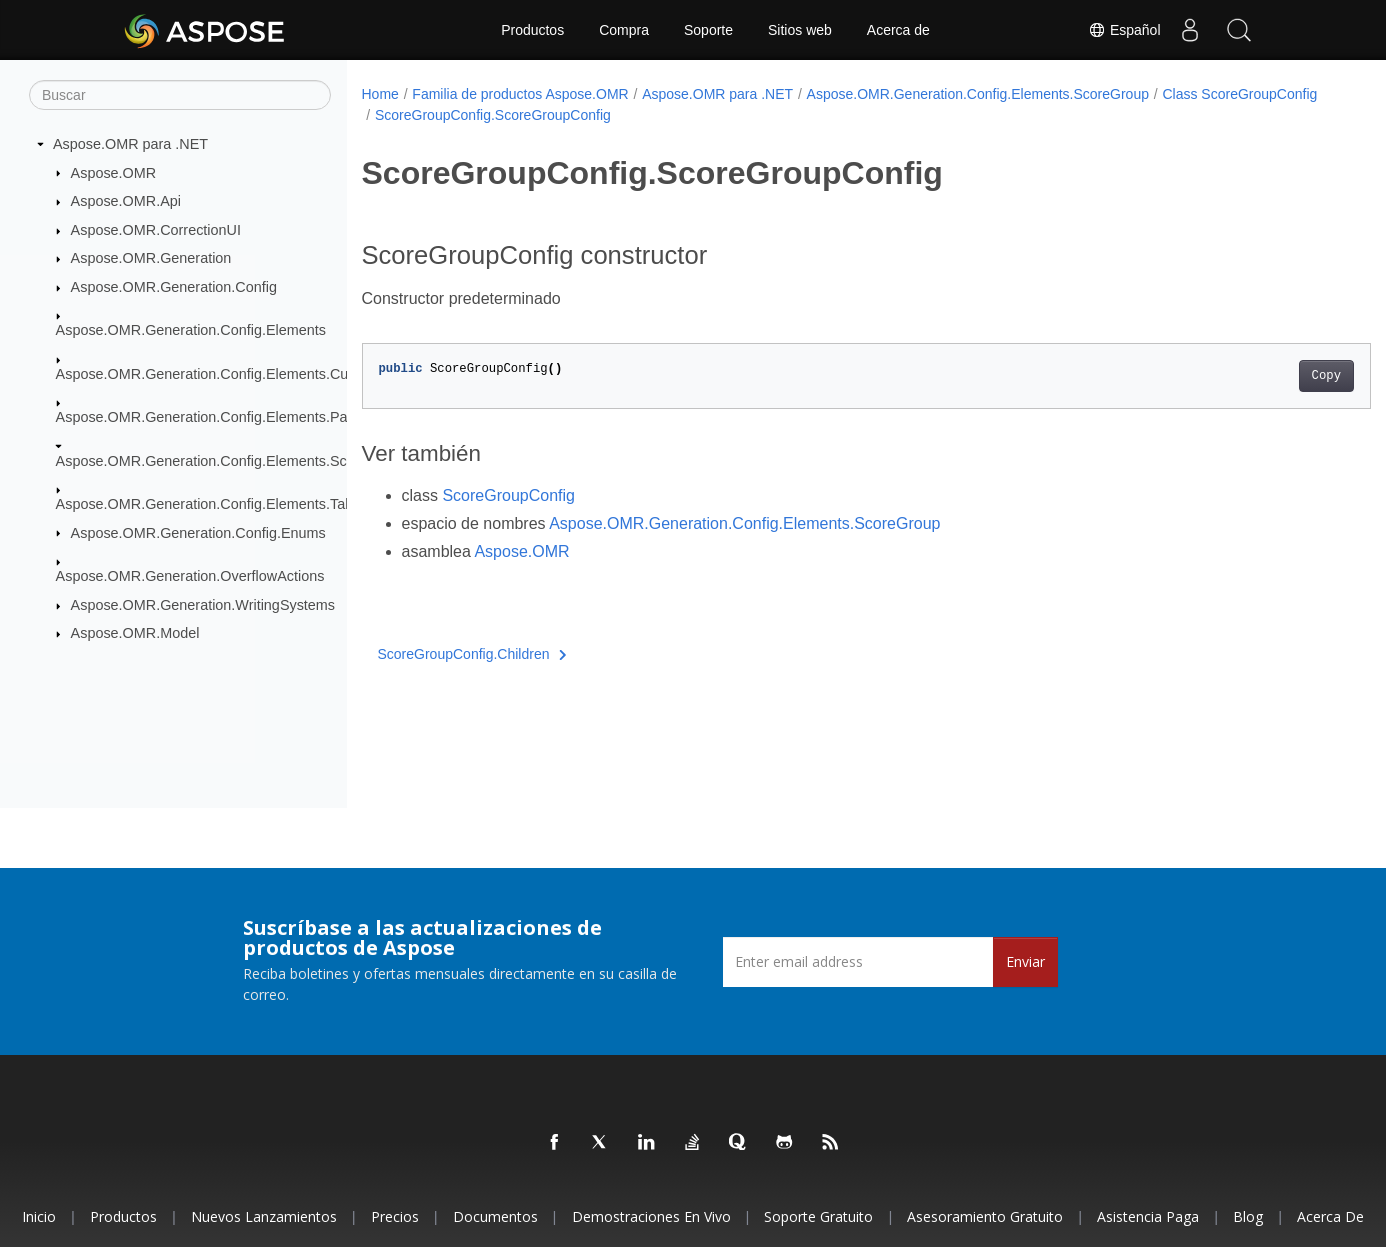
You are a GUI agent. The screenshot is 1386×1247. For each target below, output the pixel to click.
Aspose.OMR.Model (135, 633)
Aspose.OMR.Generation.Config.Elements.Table (210, 504)
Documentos (495, 1216)
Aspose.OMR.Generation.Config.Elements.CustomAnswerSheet (261, 374)
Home (380, 94)
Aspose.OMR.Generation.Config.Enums (198, 532)
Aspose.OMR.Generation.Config (174, 287)
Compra (624, 30)
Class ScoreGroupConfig (452, 115)
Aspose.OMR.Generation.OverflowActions (190, 576)
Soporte (708, 30)
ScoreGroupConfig (508, 495)
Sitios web (800, 30)
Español (1122, 30)
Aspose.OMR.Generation (151, 258)
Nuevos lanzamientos (264, 1216)
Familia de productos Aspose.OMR (520, 94)
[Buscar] (180, 95)
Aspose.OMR (114, 172)
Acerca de (898, 30)
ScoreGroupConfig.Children (472, 654)
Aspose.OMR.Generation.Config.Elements (191, 330)
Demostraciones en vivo (651, 1216)
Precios (395, 1216)
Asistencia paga (1148, 1216)
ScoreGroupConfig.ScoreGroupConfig (661, 115)
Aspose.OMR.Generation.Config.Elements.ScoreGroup (232, 460)
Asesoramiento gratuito (985, 1216)
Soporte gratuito (818, 1216)
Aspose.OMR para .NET (130, 144)
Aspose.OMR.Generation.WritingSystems (203, 605)
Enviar (1025, 961)
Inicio (39, 1216)
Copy (1256, 376)
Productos (532, 30)
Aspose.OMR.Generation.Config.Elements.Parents (218, 417)
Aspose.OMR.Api (126, 201)
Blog (1248, 1216)
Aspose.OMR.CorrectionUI (156, 230)
